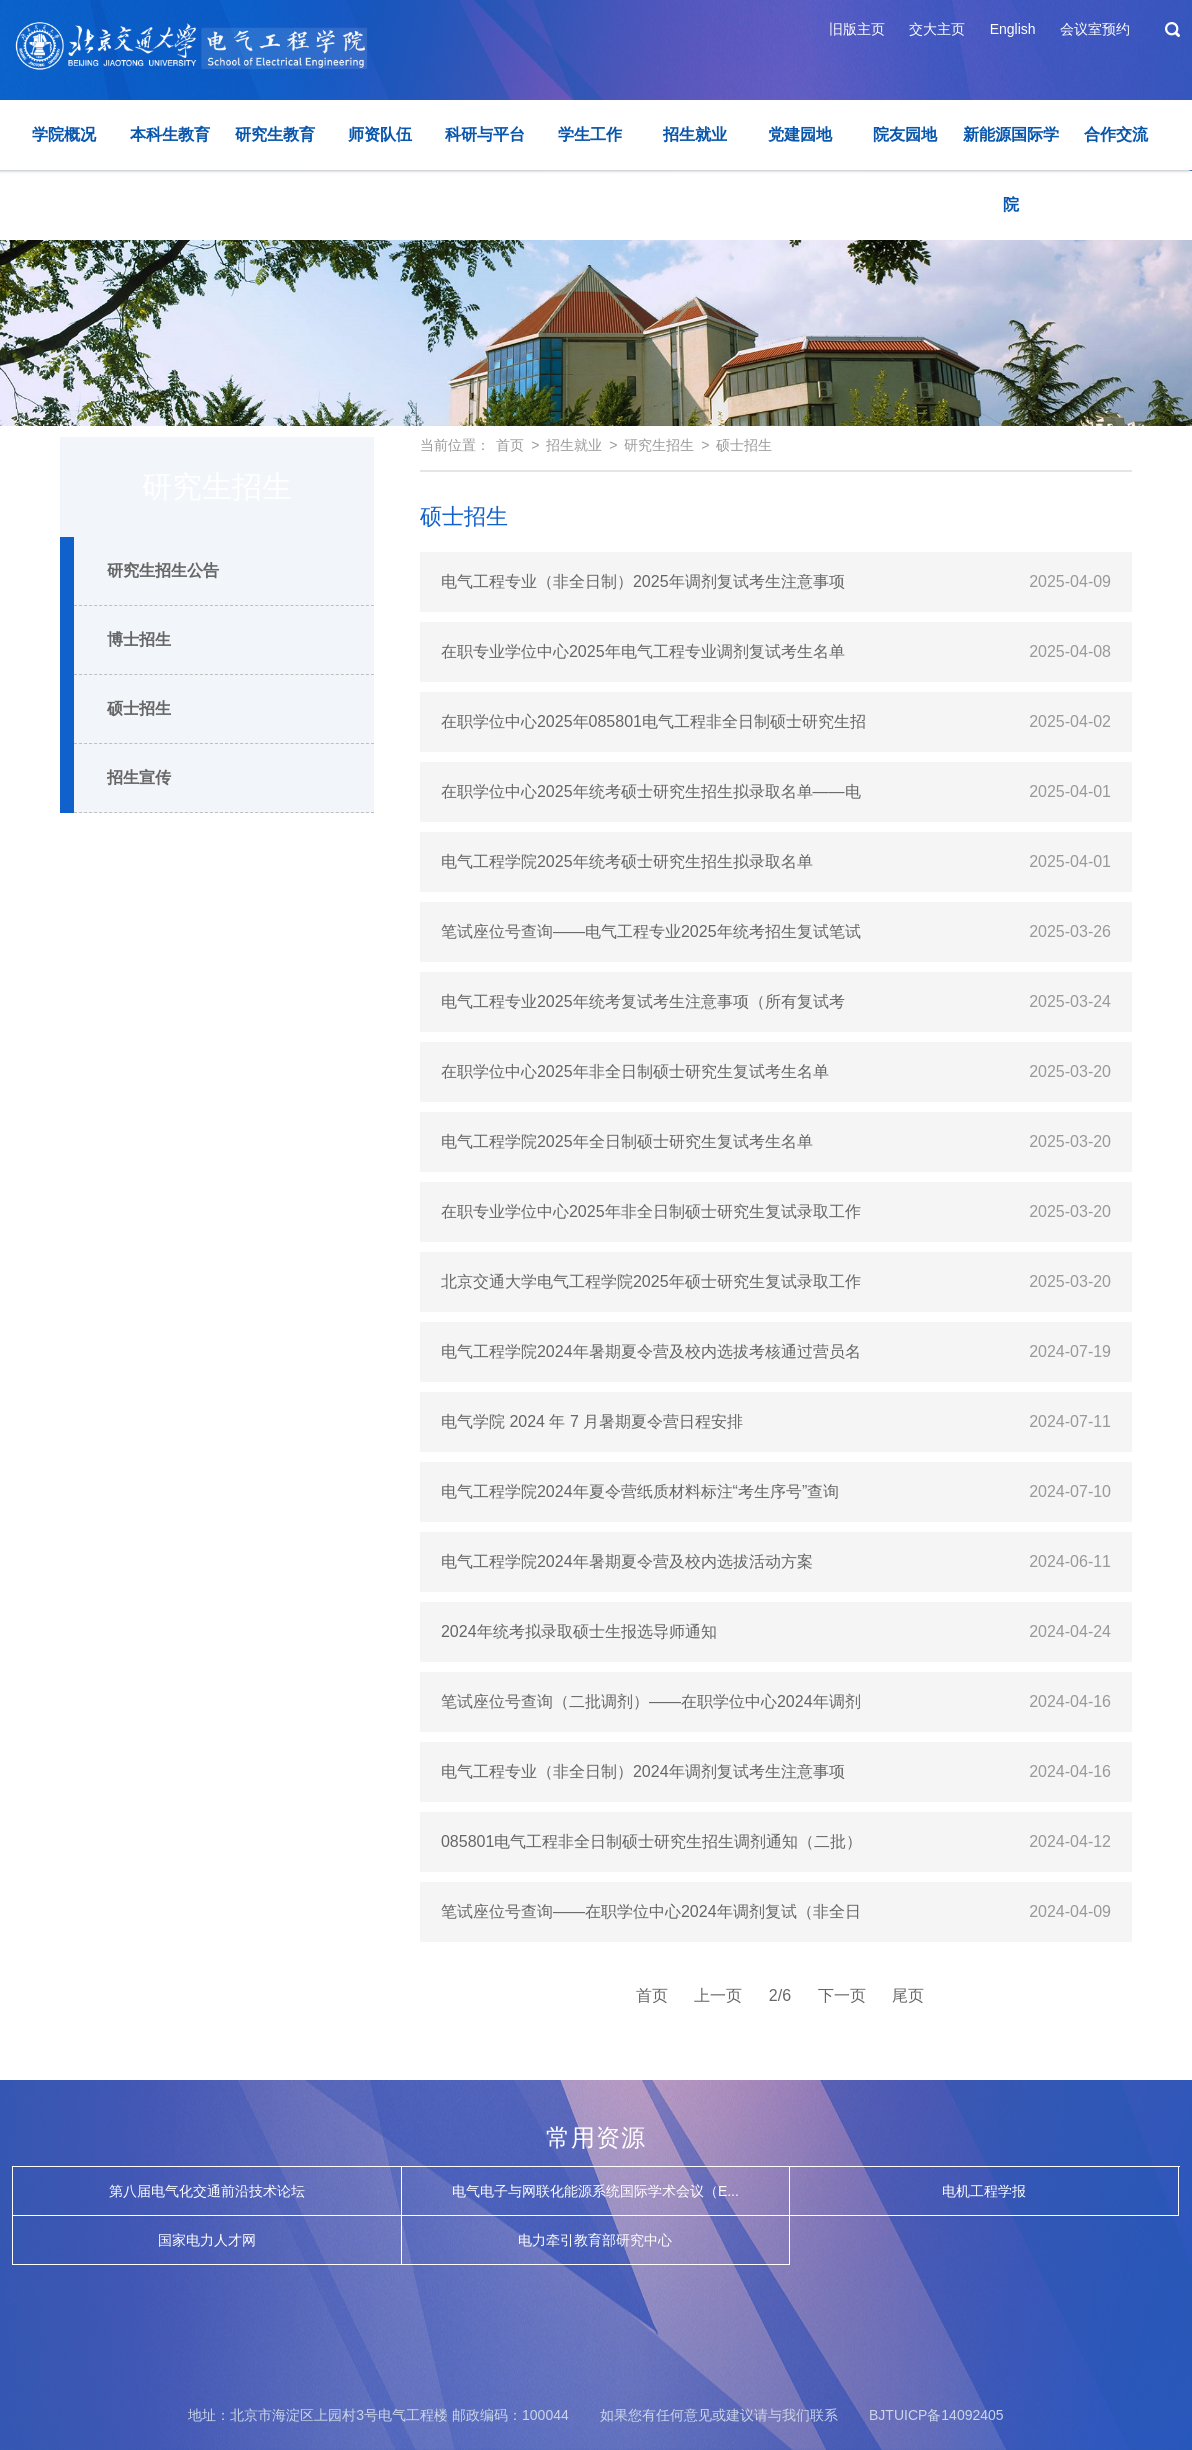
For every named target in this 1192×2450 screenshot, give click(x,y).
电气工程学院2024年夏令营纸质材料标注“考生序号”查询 (640, 1491)
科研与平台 (485, 134)
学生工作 (590, 134)
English (1013, 29)
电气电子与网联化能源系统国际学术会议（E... (595, 2191)
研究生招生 (659, 445)
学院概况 (64, 134)
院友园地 (905, 134)
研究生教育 (275, 134)
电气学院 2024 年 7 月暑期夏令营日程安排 (592, 1421)
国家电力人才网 (207, 2240)
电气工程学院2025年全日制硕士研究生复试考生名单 (627, 1141)
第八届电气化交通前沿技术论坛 (207, 2191)
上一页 (718, 1995)
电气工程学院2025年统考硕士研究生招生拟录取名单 (627, 861)
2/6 (780, 1995)
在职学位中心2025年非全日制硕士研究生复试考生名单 (635, 1071)
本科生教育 (170, 134)
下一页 (842, 1995)
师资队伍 (380, 134)
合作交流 (1116, 134)
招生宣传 (139, 777)
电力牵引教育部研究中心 (595, 2240)
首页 (510, 445)
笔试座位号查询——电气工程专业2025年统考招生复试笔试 (651, 931)
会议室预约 (1095, 29)
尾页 (908, 1995)
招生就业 (695, 134)
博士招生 (139, 639)
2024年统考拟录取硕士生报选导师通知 (579, 1631)
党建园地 (800, 134)
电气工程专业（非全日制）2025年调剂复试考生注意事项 (643, 581)
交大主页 (937, 29)
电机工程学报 (984, 2191)
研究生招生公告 (163, 570)
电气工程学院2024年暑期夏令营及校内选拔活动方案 (627, 1561)
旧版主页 (857, 29)
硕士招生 (139, 708)
